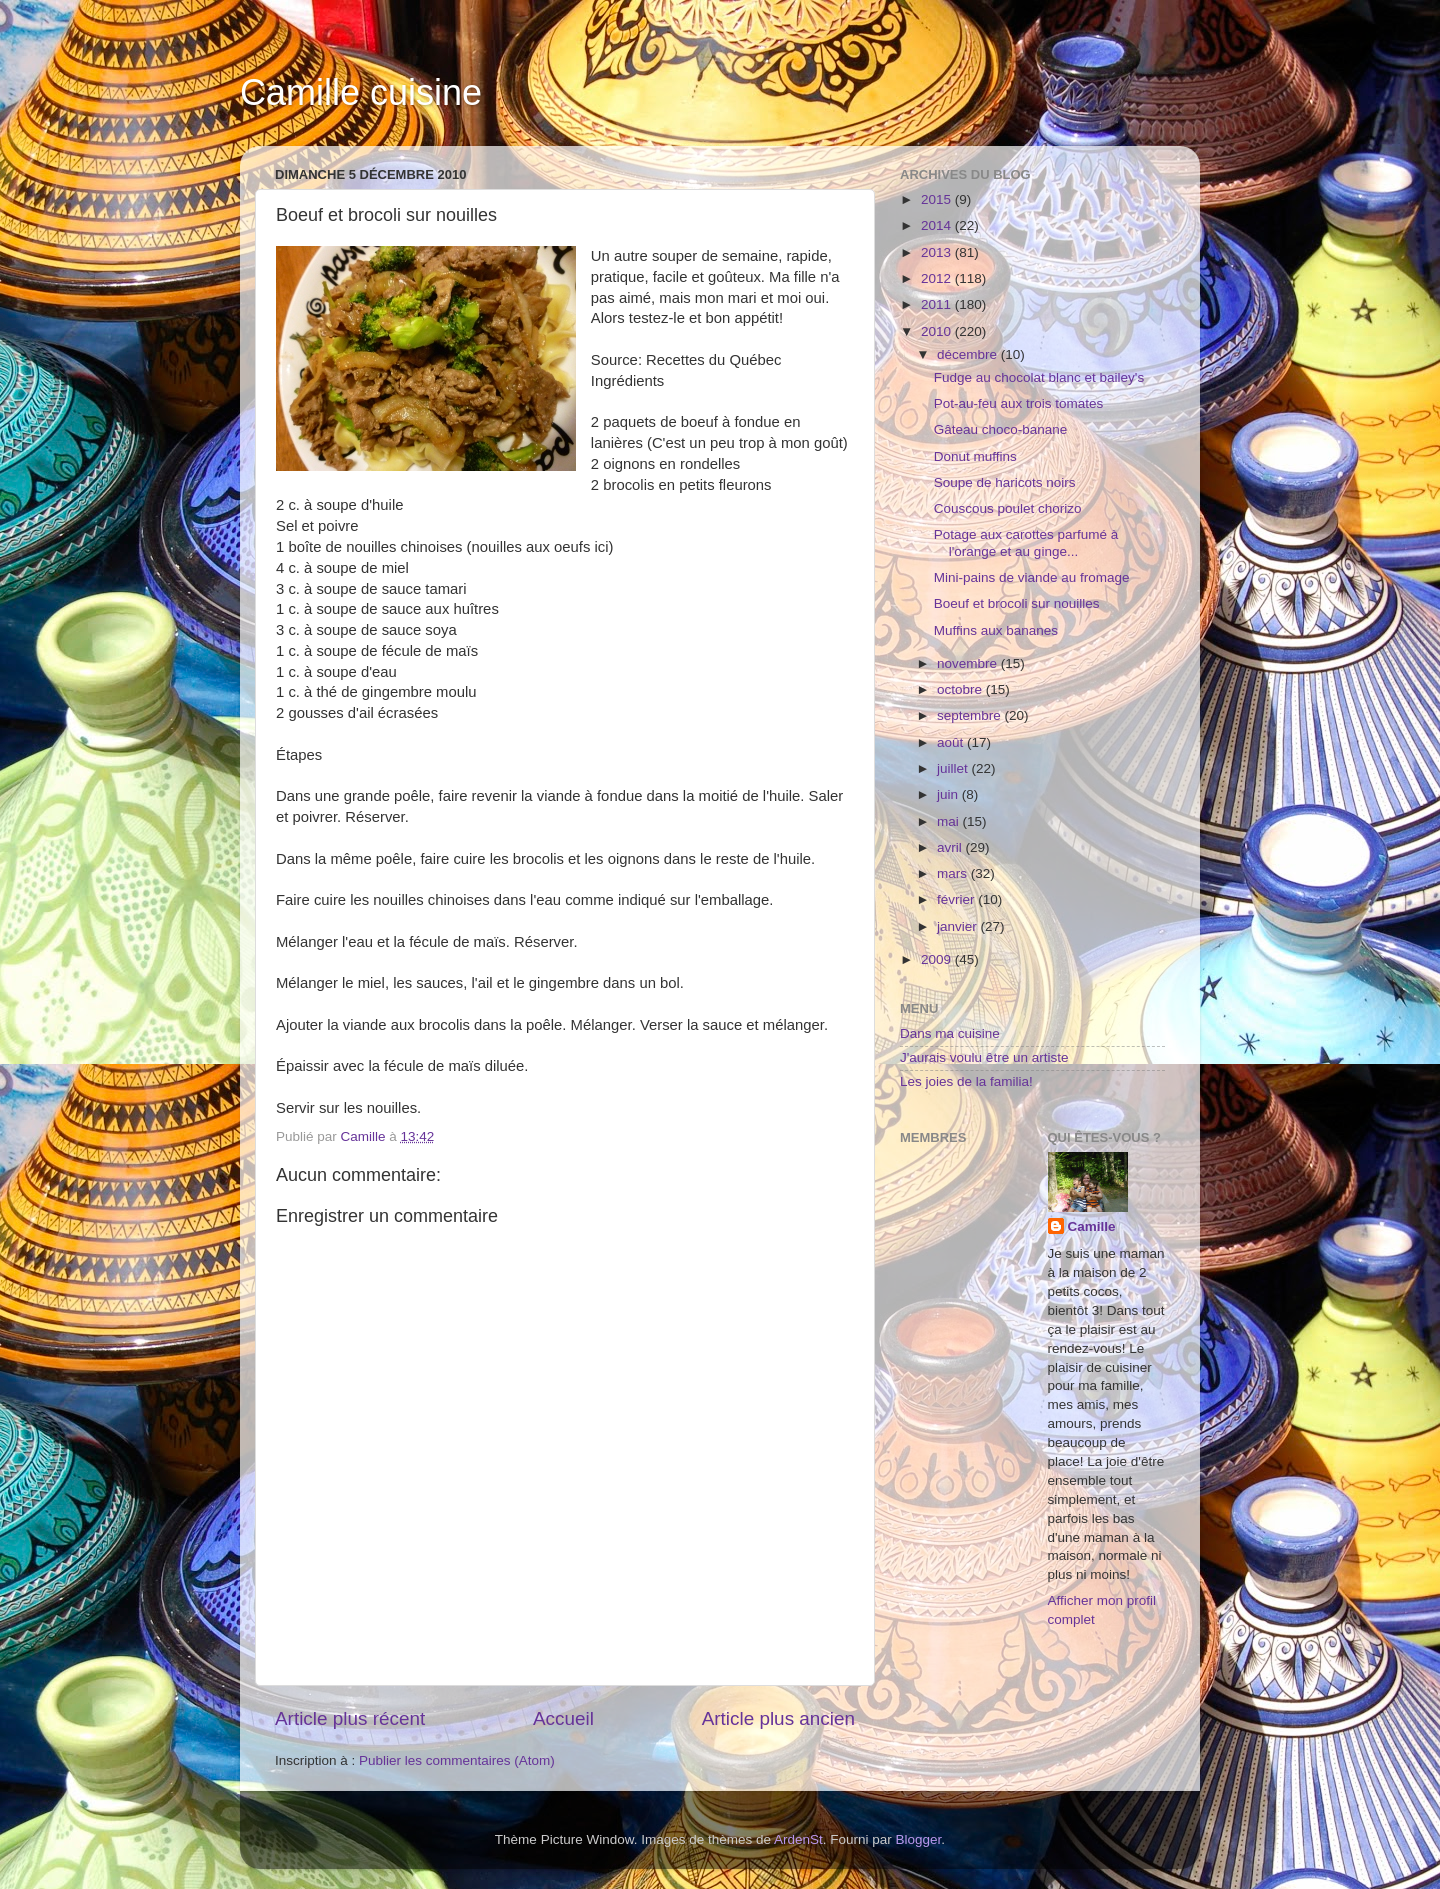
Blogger (919, 1839)
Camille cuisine (361, 92)
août (952, 742)
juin (949, 794)
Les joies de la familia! (966, 1081)
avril (951, 847)
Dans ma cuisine (950, 1033)
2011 (938, 304)
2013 (938, 252)
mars (954, 873)
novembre (969, 663)
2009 (938, 959)
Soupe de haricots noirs (1005, 482)
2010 (938, 331)
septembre (971, 715)
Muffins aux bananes (996, 630)
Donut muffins (975, 456)
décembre (969, 354)
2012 (938, 278)
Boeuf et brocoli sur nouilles (1017, 603)
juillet (954, 768)
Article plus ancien (778, 1718)
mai (950, 821)
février (957, 899)
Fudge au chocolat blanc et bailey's (1039, 377)
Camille (1092, 1226)
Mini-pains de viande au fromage (1032, 577)
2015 (938, 199)
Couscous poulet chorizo (1008, 508)
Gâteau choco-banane (1001, 429)
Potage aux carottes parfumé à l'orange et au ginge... (1026, 542)
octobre (961, 689)
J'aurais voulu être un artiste (984, 1057)
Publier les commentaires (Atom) (457, 1760)
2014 (938, 225)
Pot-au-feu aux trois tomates (1019, 403)
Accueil (563, 1718)
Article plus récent (350, 1718)
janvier (959, 926)
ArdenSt (798, 1839)
